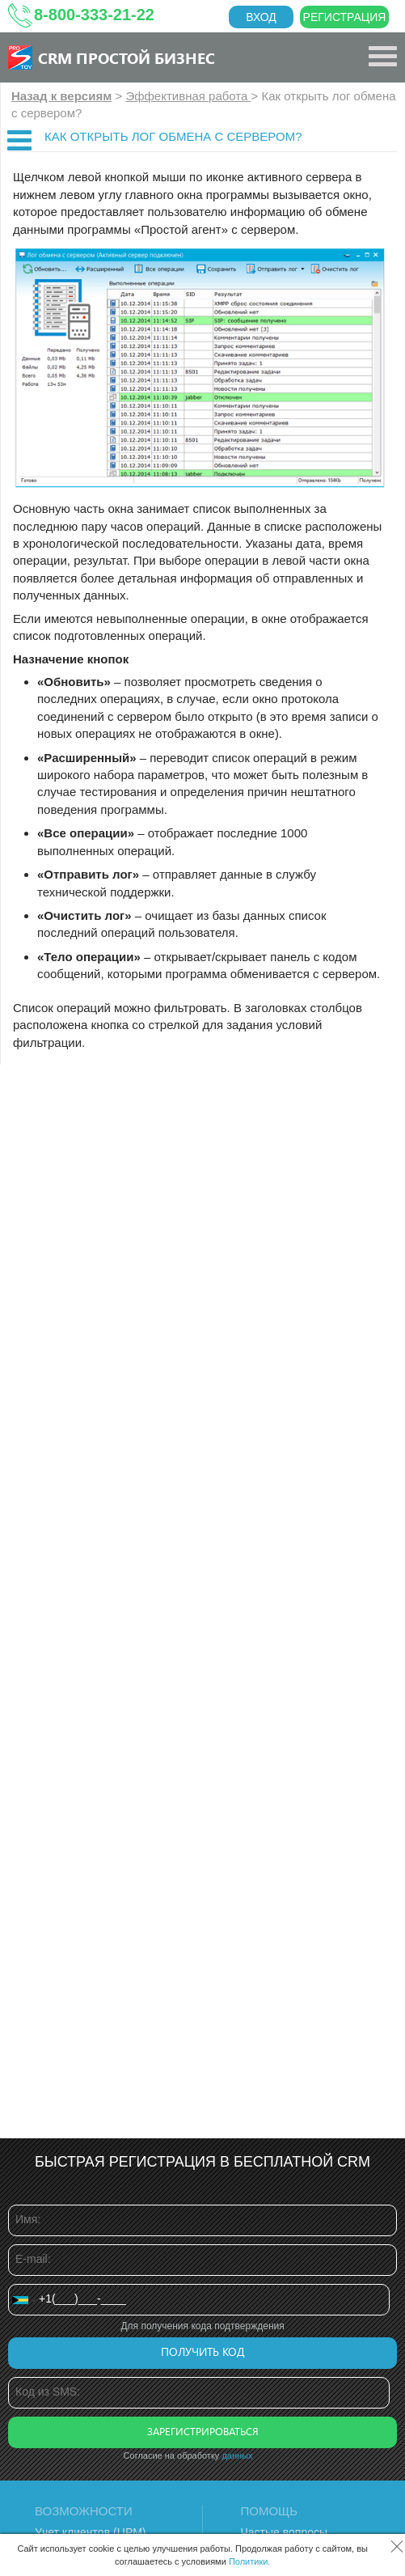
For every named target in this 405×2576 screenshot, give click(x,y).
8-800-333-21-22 (94, 14)
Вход (261, 17)
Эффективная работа (188, 96)
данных (236, 2455)
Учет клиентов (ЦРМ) (90, 2532)
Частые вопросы (284, 2532)
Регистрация (344, 17)
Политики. (250, 2561)
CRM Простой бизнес (126, 57)
